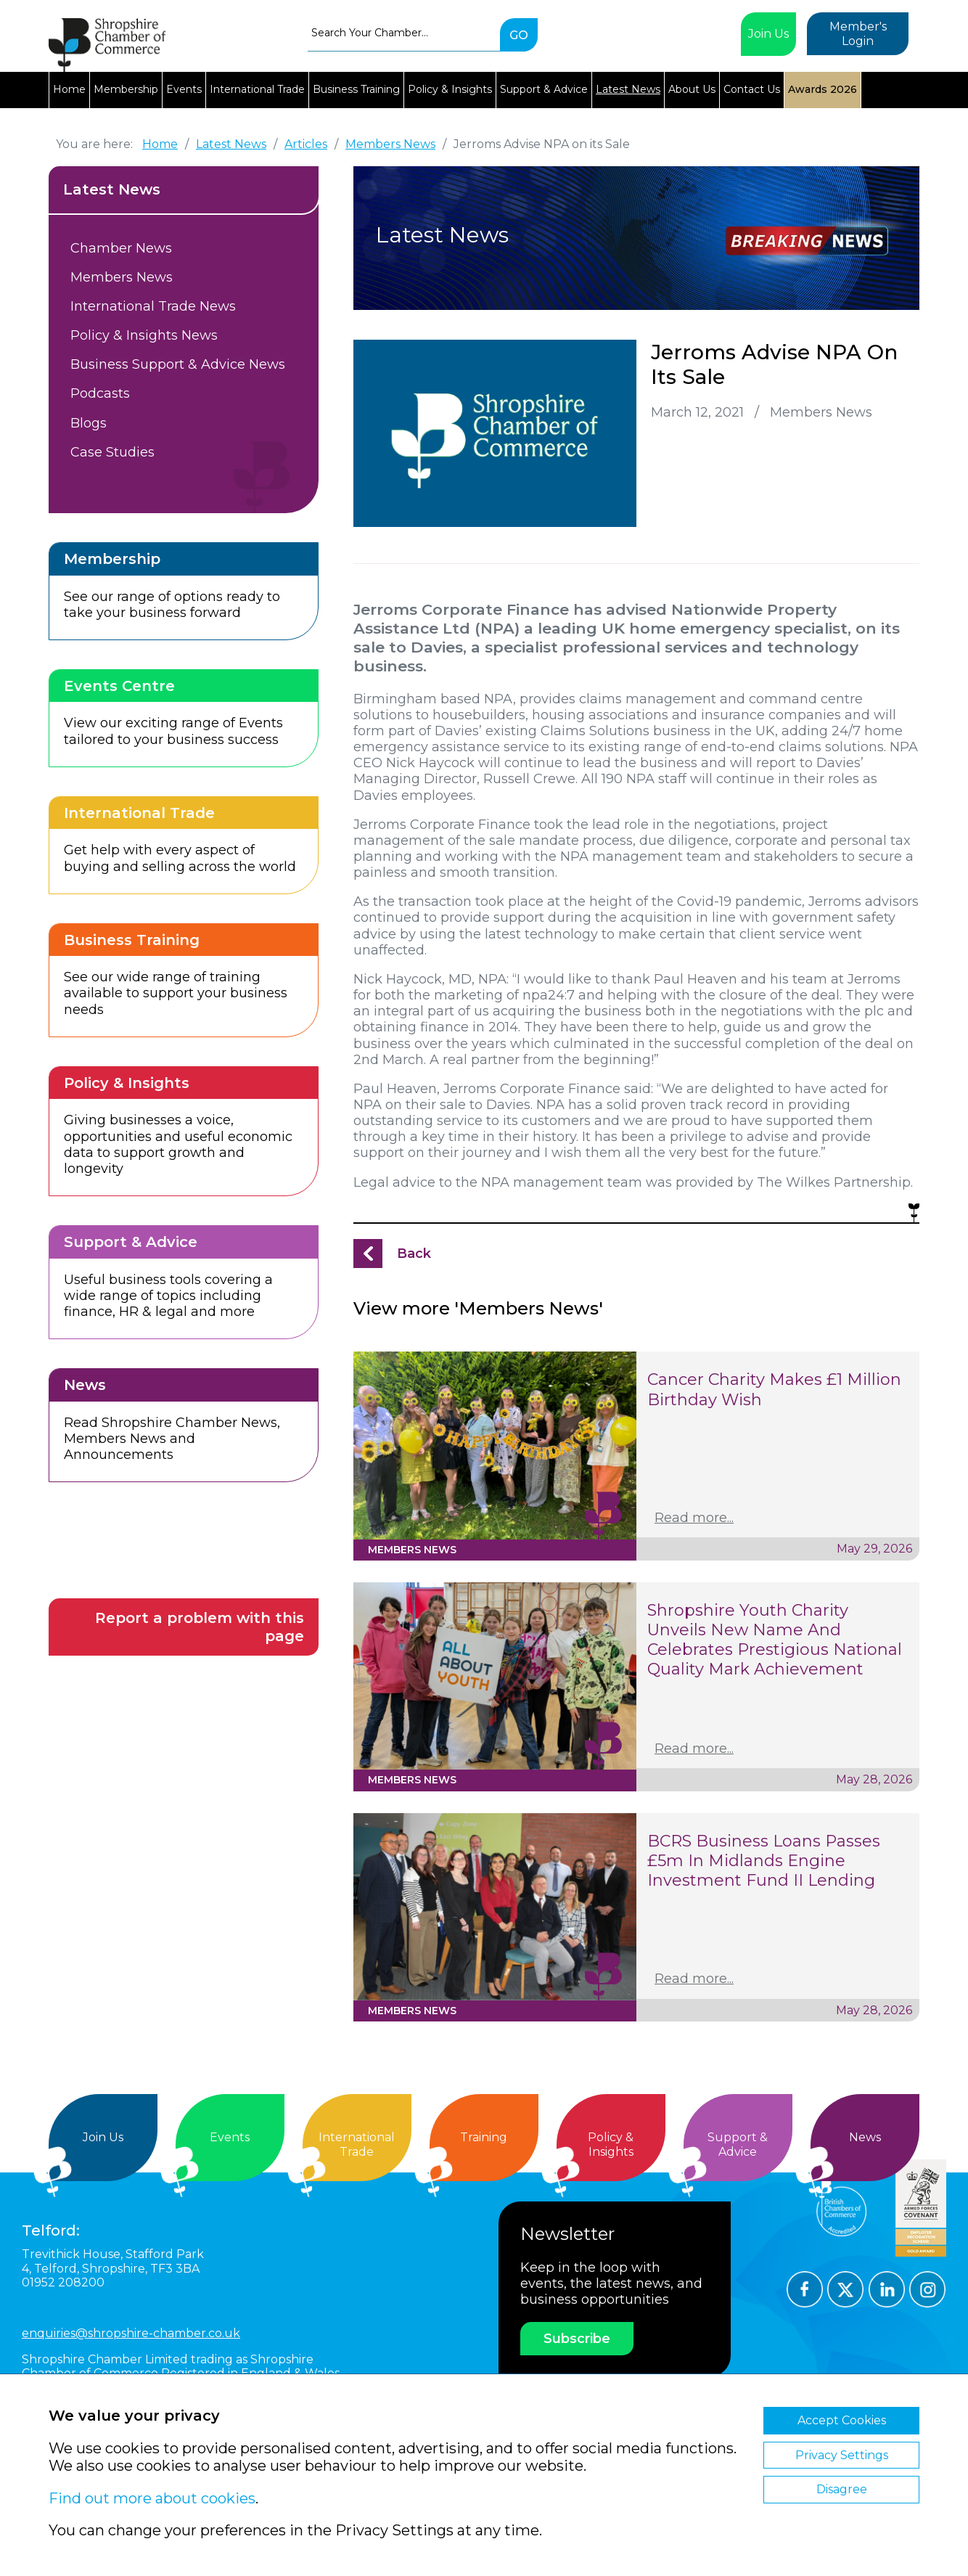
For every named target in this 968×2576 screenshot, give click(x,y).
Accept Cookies (841, 2420)
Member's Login (858, 34)
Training (483, 2137)
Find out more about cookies (152, 2498)
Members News (121, 277)
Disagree (841, 2489)
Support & (738, 2144)
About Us (691, 89)
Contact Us (751, 89)
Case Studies (112, 452)
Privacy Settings (841, 2455)
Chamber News (121, 248)
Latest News (628, 89)
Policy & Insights (450, 89)
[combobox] (404, 32)
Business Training (356, 89)
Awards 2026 (822, 89)
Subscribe (577, 2339)
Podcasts (100, 393)
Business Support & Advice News (177, 364)
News (865, 2137)
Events (184, 89)
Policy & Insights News (144, 335)
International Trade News (153, 306)
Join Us (768, 34)
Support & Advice (544, 89)
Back (414, 1254)
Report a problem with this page (199, 1627)
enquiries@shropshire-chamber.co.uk (131, 2333)
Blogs (88, 423)
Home (69, 89)
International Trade (257, 89)
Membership (126, 89)
